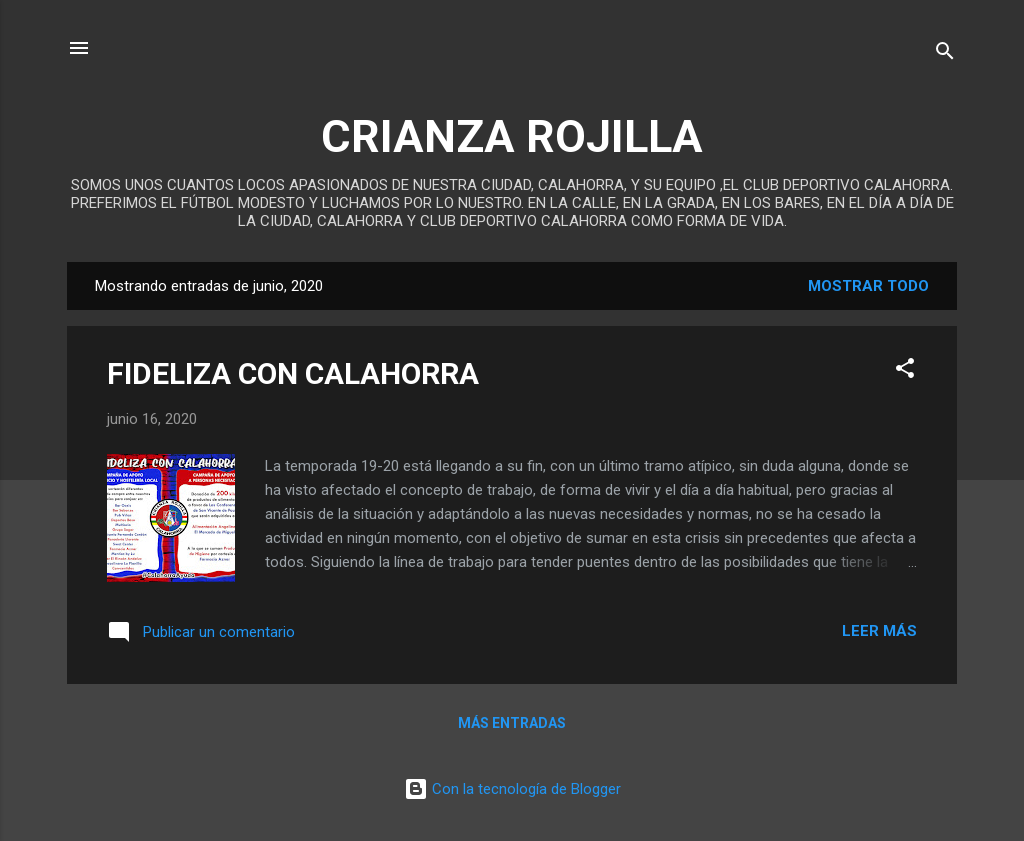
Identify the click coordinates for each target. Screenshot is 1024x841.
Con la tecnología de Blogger (512, 789)
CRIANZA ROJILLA (512, 136)
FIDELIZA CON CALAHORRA (293, 373)
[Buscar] (945, 54)
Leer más (879, 631)
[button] (905, 371)
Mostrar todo (868, 286)
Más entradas (512, 723)
